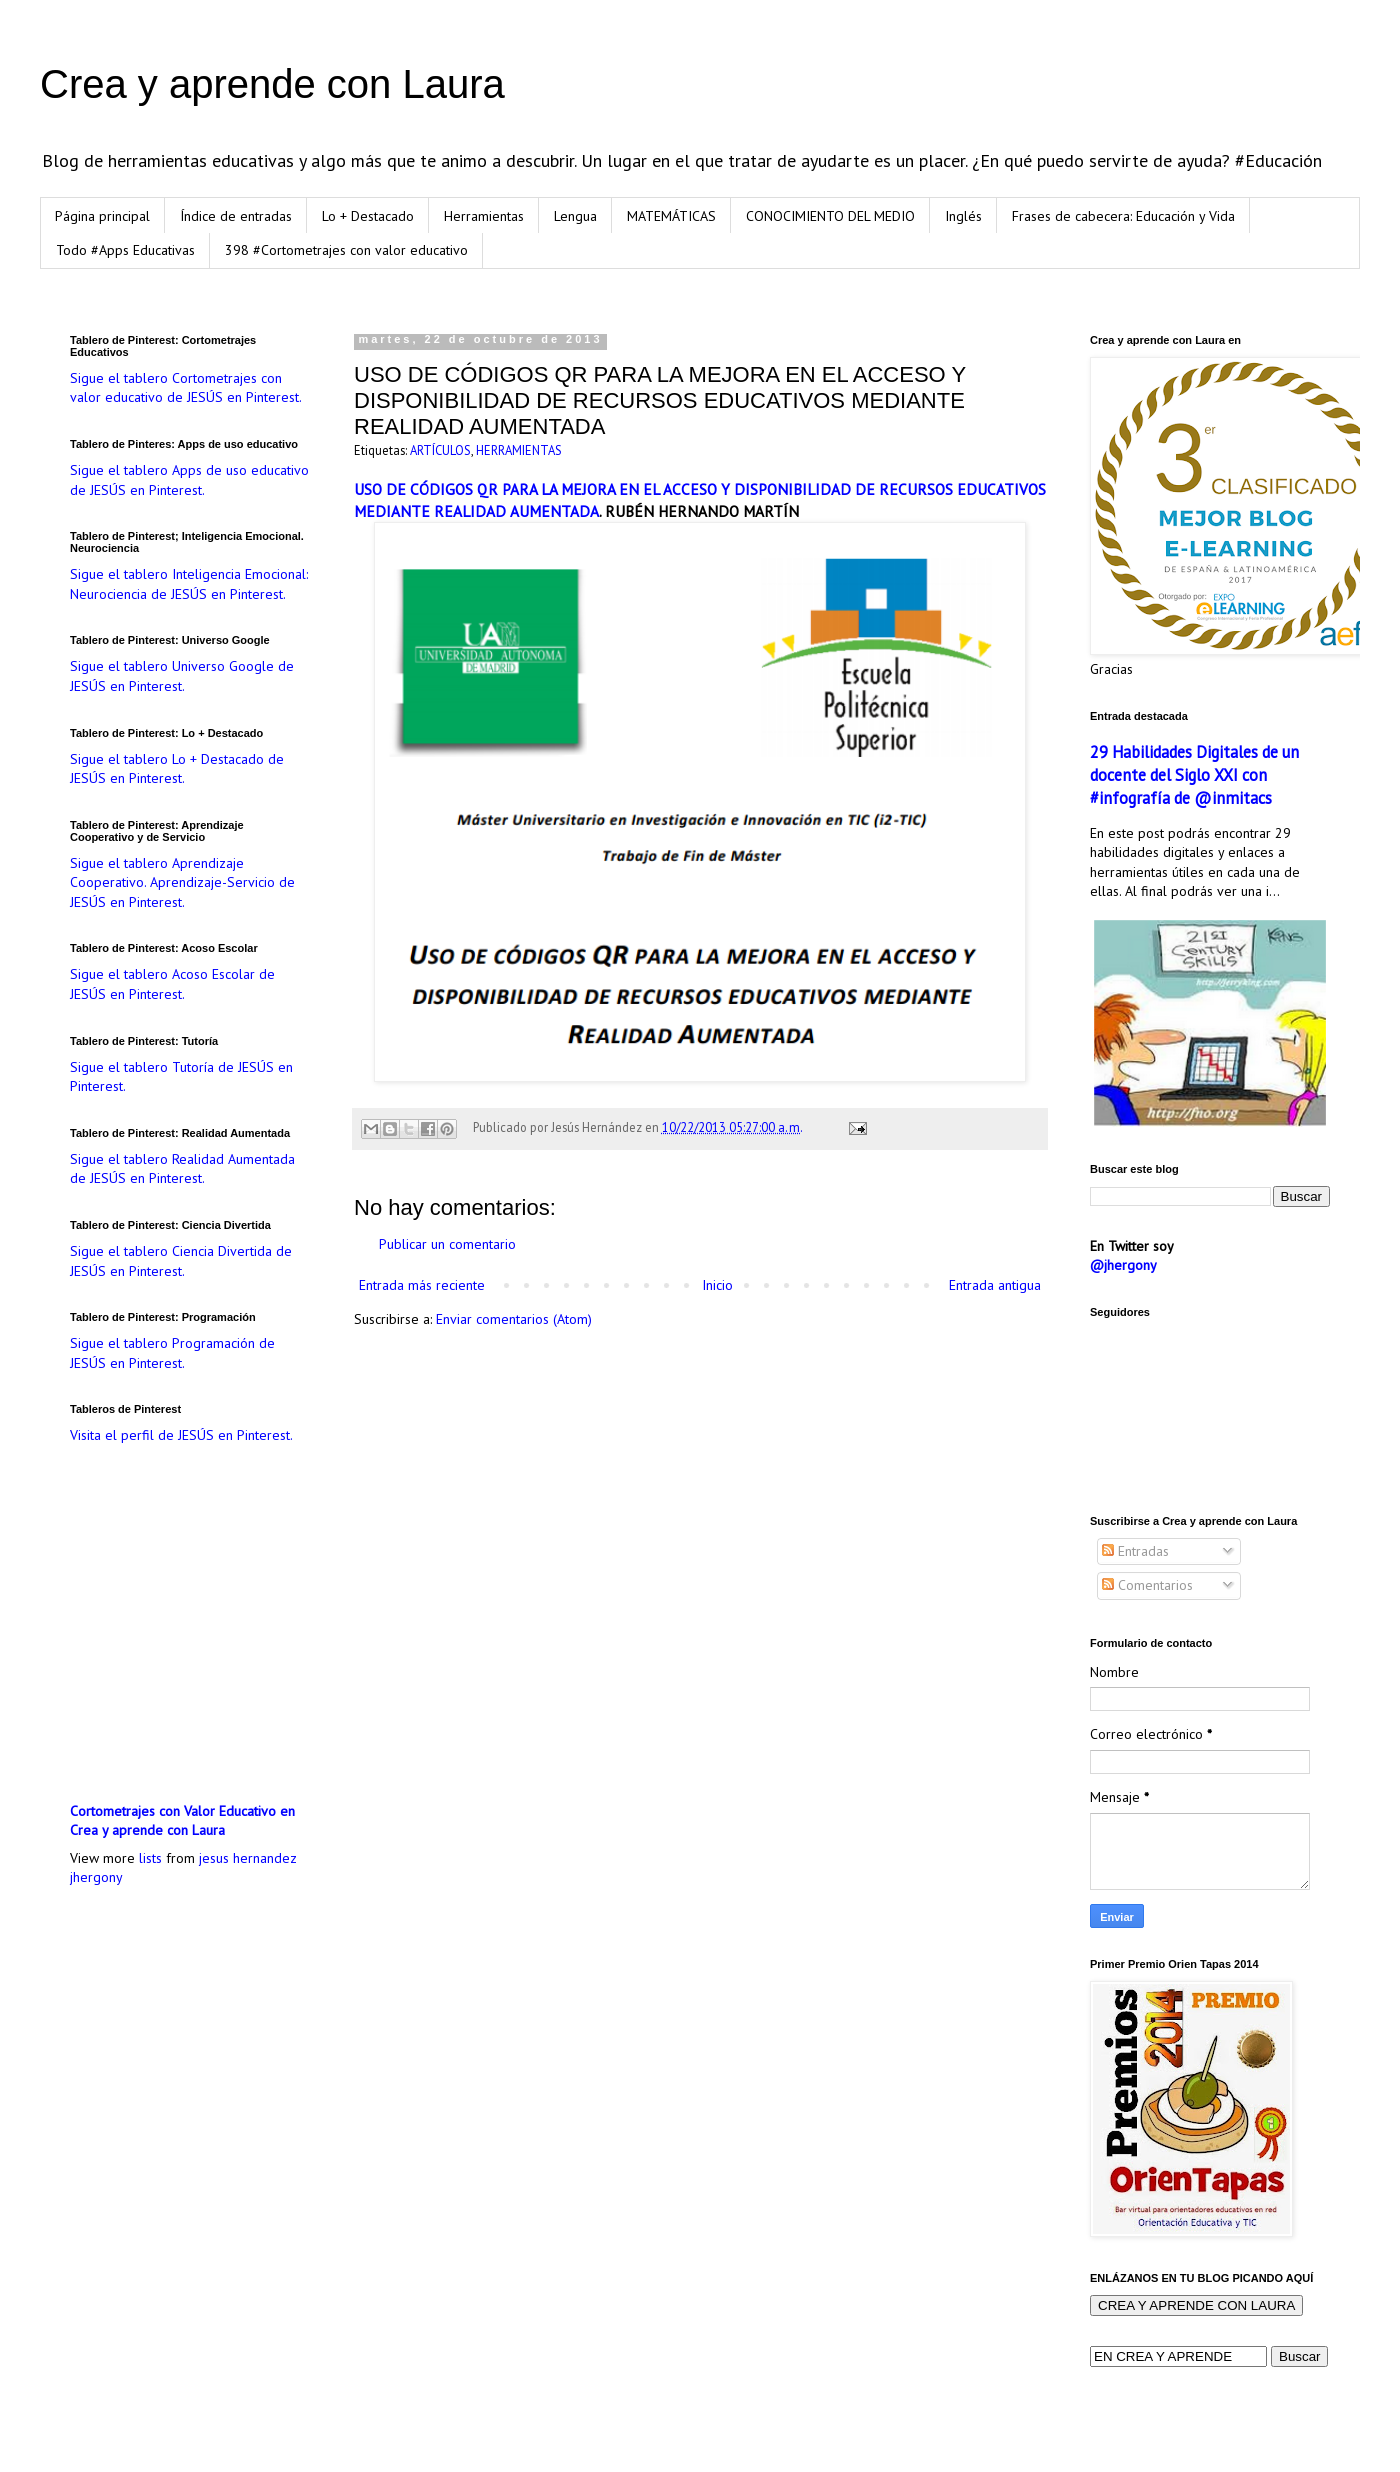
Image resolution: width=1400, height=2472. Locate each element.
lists (150, 1858)
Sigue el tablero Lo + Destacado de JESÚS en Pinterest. (177, 769)
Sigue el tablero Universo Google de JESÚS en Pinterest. (182, 676)
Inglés (963, 216)
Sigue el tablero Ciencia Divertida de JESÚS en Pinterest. (181, 1261)
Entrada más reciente (422, 1285)
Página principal (102, 216)
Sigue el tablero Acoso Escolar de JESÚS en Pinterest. (172, 984)
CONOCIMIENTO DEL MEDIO (830, 216)
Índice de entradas (236, 216)
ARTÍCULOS (440, 450)
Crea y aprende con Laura (272, 84)
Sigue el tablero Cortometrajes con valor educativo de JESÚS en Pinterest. (186, 388)
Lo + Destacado (368, 216)
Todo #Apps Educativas (125, 250)
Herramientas (484, 216)
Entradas (1135, 1551)
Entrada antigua (995, 1285)
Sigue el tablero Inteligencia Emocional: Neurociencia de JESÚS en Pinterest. (189, 584)
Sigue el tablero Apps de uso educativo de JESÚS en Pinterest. (189, 480)
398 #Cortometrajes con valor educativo (346, 250)
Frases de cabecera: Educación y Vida (1123, 216)
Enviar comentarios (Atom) (514, 1319)
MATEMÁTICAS (671, 216)
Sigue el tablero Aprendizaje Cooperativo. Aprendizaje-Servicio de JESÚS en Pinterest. (182, 882)
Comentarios (1147, 1585)
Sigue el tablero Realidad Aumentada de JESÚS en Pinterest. (182, 1169)
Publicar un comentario (447, 1244)
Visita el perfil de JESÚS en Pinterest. (181, 1435)
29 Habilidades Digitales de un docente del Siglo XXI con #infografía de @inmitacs (1194, 775)
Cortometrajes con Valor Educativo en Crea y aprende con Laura (182, 1821)
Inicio (717, 1285)
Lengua (575, 216)
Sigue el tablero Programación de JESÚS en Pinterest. (172, 1353)
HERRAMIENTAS (519, 450)
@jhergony (1123, 1265)
